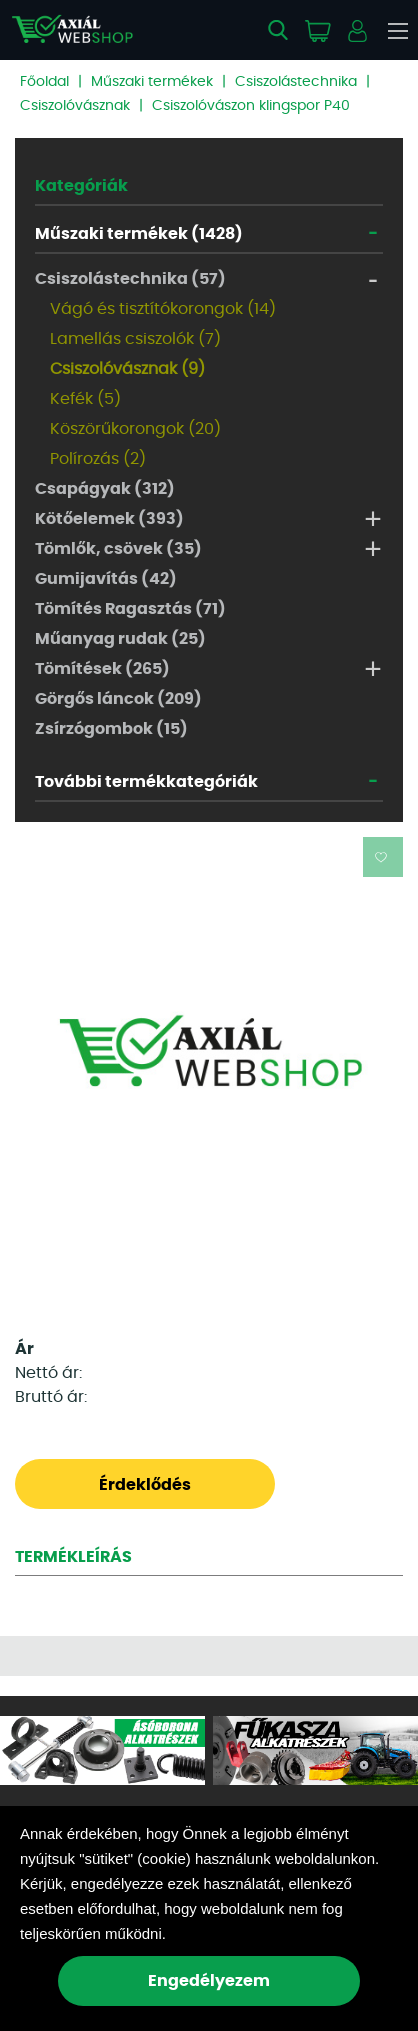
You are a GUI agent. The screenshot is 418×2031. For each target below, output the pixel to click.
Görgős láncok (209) (118, 699)
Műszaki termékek (152, 82)
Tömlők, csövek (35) (118, 549)
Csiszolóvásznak (75, 106)
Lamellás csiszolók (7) (135, 339)
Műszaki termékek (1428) (139, 234)
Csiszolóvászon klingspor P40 (251, 106)
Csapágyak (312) (105, 489)
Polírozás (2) (98, 459)
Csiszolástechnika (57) (130, 279)
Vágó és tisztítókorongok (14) (163, 309)
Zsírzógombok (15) (111, 729)
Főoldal (44, 82)
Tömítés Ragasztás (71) (130, 609)
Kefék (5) (85, 399)
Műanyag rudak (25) (120, 639)
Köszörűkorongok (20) (135, 429)
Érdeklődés (145, 1485)
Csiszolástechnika (296, 82)
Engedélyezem (209, 1981)
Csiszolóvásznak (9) (127, 369)
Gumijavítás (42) (106, 579)
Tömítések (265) (102, 669)
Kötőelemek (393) (109, 519)
